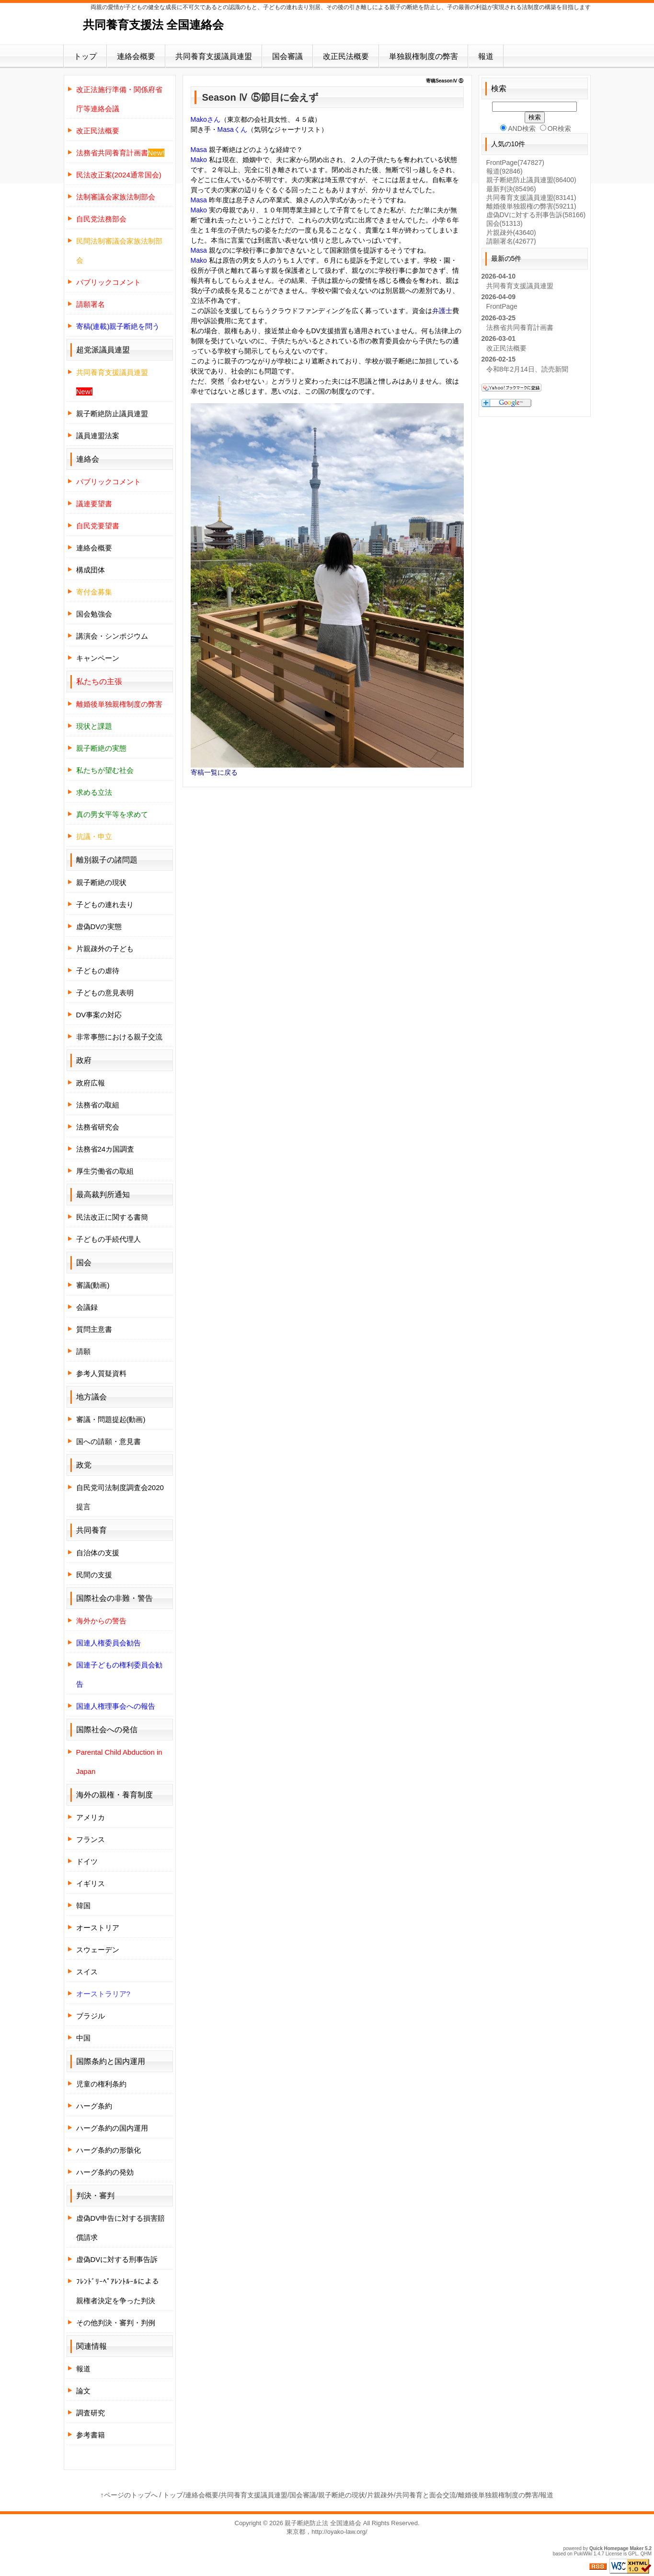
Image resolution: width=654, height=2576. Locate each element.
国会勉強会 (94, 614)
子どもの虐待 (97, 971)
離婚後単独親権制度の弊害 (498, 2495)
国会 (504, 223)
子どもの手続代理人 (108, 1239)
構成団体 (90, 570)
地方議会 (91, 1397)
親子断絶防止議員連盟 (112, 413)
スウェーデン (97, 1950)
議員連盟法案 (97, 435)
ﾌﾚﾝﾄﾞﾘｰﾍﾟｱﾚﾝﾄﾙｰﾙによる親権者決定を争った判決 (117, 2291)
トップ (85, 56)
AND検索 (518, 128)
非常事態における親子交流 (119, 1037)
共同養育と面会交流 (426, 2495)
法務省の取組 (97, 1105)
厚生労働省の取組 (105, 1171)
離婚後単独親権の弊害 (531, 206)
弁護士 (442, 311)
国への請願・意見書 (108, 1441)
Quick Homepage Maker (616, 2548)
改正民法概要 (346, 56)
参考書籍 (90, 2435)
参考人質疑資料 (101, 1373)
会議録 (87, 1307)
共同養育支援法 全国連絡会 (153, 24)
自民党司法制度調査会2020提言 (120, 1497)
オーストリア (97, 1927)
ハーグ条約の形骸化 (108, 2150)
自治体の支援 (97, 1553)
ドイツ (87, 1861)
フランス (90, 1839)
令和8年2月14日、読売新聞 (527, 369)
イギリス (90, 1883)
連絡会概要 (136, 56)
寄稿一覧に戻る (214, 772)
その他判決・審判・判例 (115, 2323)
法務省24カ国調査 (105, 1149)
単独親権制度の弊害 (423, 56)
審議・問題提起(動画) (111, 1419)
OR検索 (555, 128)
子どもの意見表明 (105, 993)
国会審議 (287, 56)
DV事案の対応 (99, 1015)
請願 (83, 1351)
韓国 (83, 1905)
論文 (83, 2391)
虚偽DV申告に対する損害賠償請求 (120, 2227)
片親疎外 (511, 232)
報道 (485, 56)
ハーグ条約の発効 (105, 2172)
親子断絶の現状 (101, 882)
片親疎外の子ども (105, 948)
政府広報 (90, 1083)
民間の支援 (94, 1575)
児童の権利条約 (101, 2084)
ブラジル (90, 2016)
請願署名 (511, 241)
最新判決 (511, 189)
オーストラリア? (103, 1994)
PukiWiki (583, 2553)
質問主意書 (94, 1329)
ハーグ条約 (94, 2106)
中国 (83, 2038)
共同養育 (91, 1530)
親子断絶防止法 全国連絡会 (323, 2523)
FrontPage (515, 162)
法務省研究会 (97, 1127)
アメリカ (90, 1817)
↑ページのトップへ (129, 2495)
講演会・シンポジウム (112, 636)
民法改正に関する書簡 (112, 1217)
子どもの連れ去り (105, 904)
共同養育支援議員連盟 (213, 56)
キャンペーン (97, 658)
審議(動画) (93, 1285)
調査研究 (90, 2413)
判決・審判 (95, 2195)
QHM (646, 2553)
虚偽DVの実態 (99, 926)
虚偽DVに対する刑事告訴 (117, 2259)
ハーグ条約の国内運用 (112, 2128)
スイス (87, 1972)
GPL (633, 2553)
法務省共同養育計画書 (519, 327)
